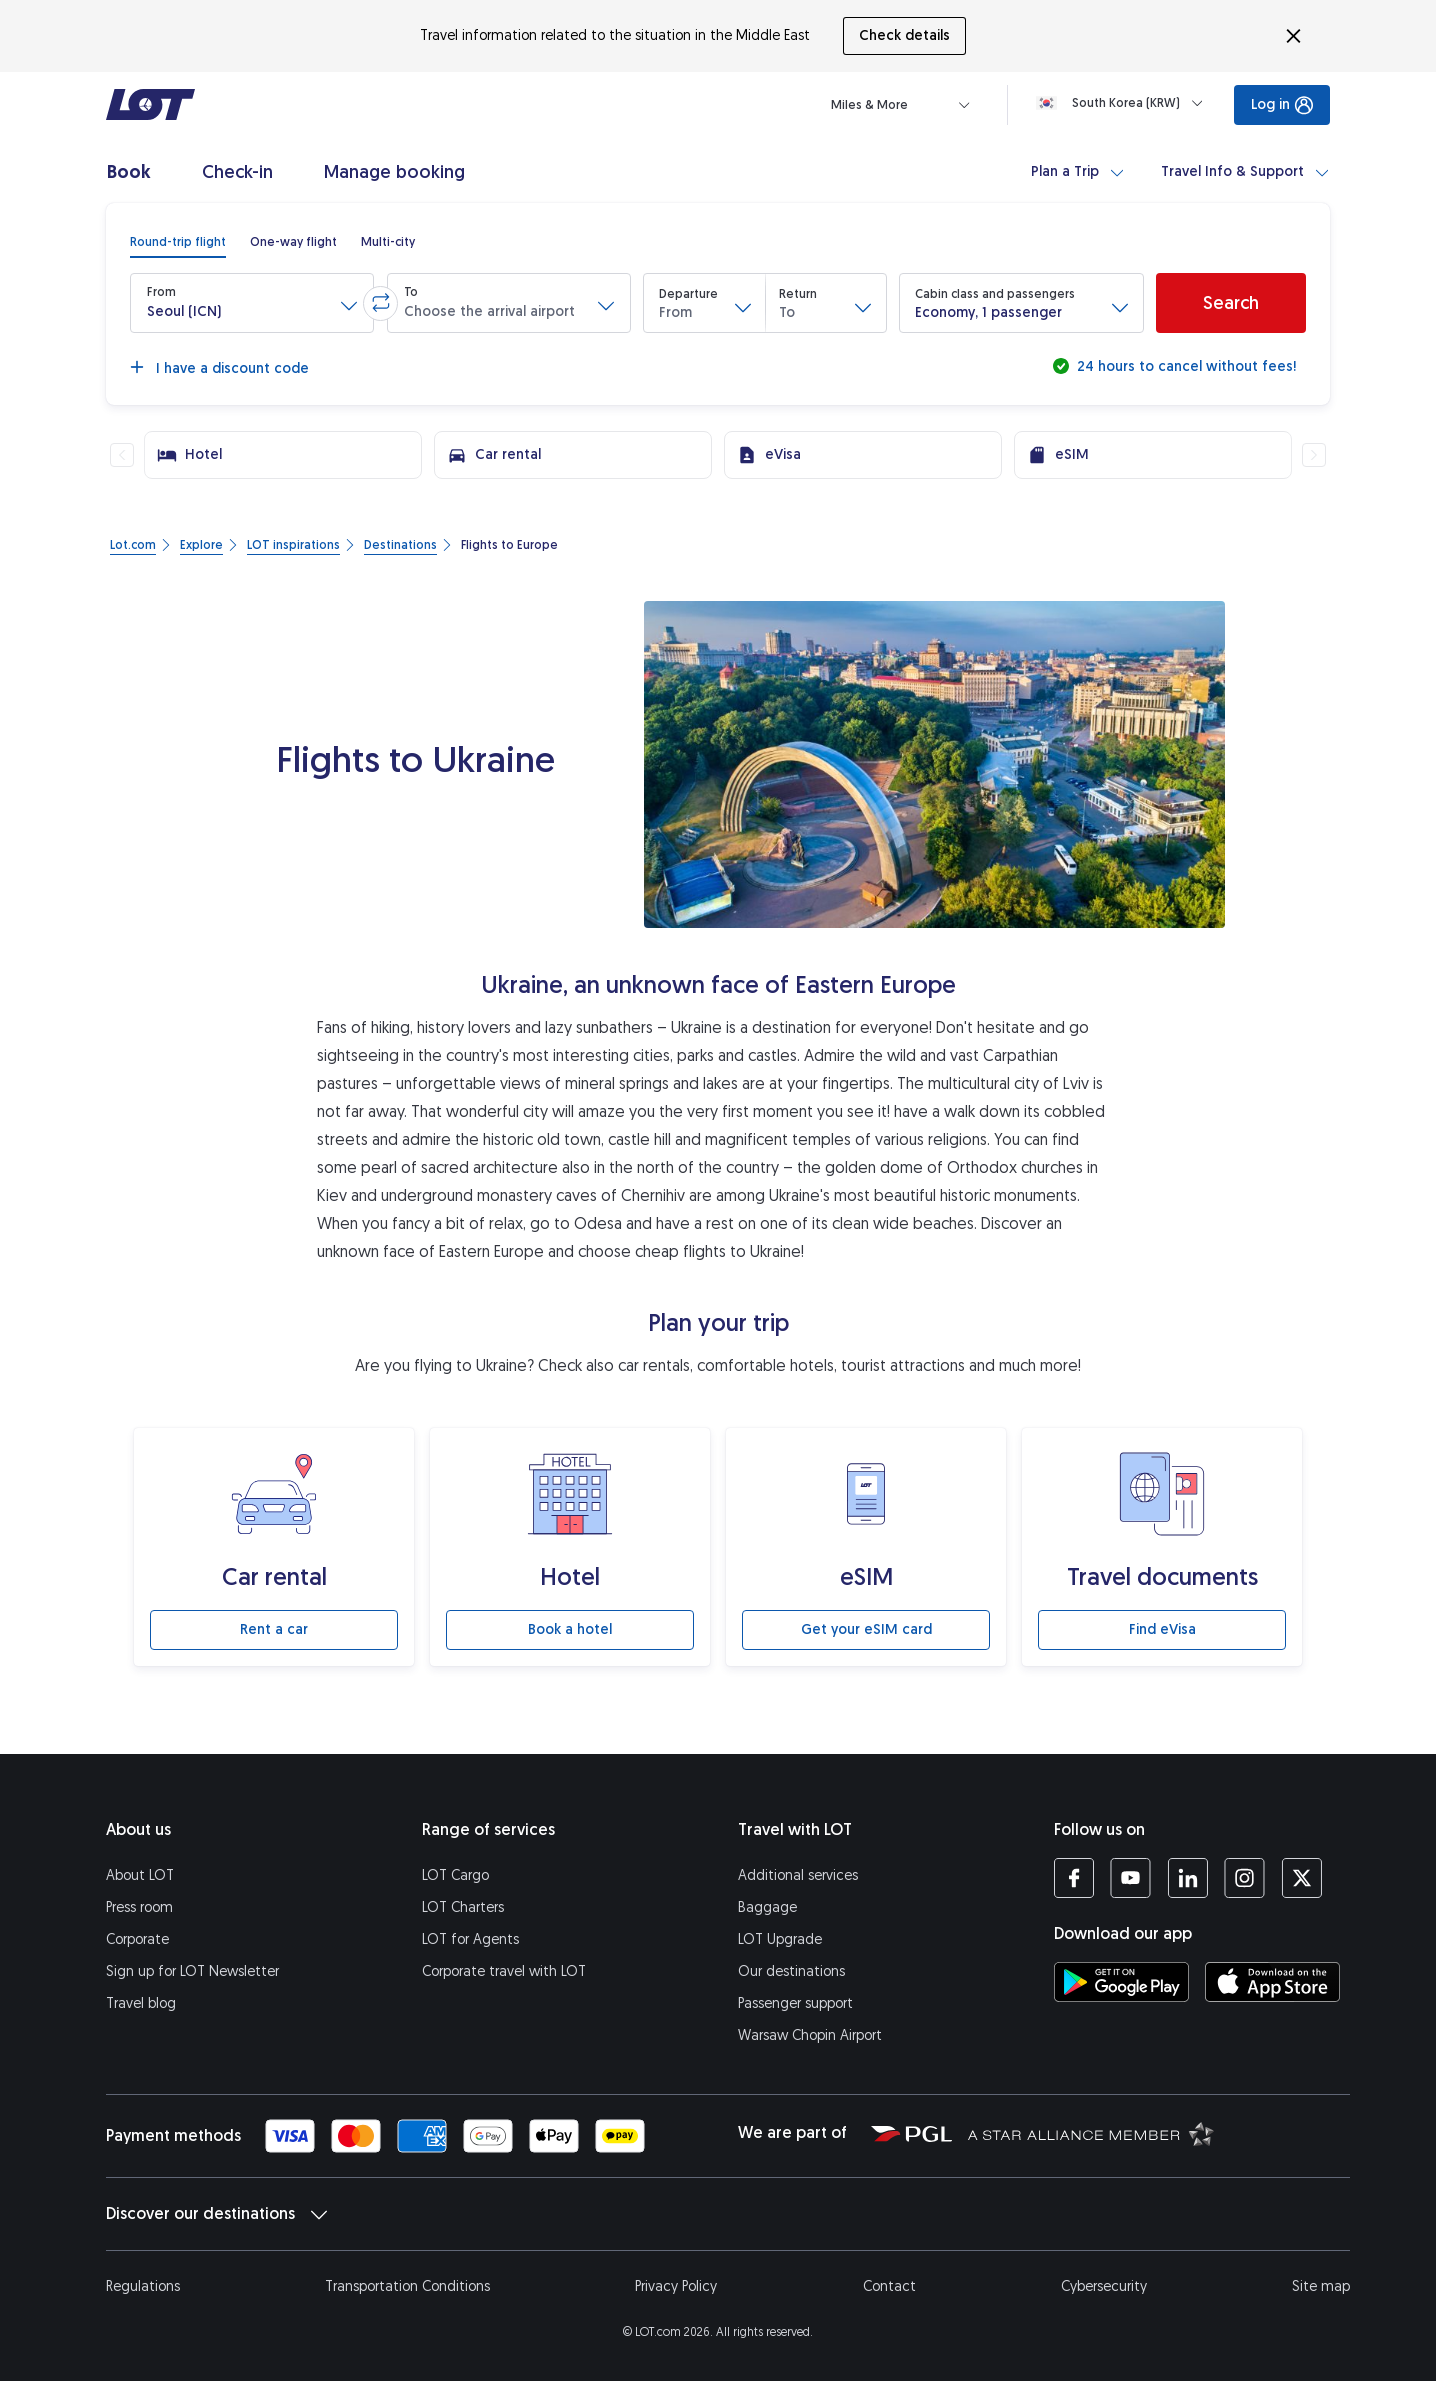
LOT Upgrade (780, 1939)
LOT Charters (463, 1907)
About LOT (140, 1875)
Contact (889, 2286)
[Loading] (1123, 103)
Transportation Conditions (407, 2286)
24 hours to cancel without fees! (1184, 366)
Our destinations (791, 1971)
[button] (252, 303)
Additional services (798, 1875)
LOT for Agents (470, 1939)
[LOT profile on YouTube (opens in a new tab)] (1130, 1878)
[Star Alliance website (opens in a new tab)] (1091, 2133)
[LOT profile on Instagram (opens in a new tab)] (1244, 1878)
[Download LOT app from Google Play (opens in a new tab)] (1121, 1982)
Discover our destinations (216, 2214)
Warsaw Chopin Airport (810, 2035)
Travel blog (141, 2003)
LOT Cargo (455, 1875)
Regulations (143, 2286)
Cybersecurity (1104, 2286)
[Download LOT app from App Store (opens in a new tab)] (1272, 1982)
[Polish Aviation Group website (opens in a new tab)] (911, 2133)
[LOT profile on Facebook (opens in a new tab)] (1074, 1878)
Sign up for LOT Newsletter (192, 1971)
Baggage (767, 1907)
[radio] (178, 242)
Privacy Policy (676, 2286)
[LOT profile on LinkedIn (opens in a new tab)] (1187, 1878)
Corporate (137, 1939)
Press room (139, 1907)
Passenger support (795, 2003)
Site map (1321, 2286)
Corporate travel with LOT (504, 1971)
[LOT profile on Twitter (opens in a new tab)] (1301, 1878)
